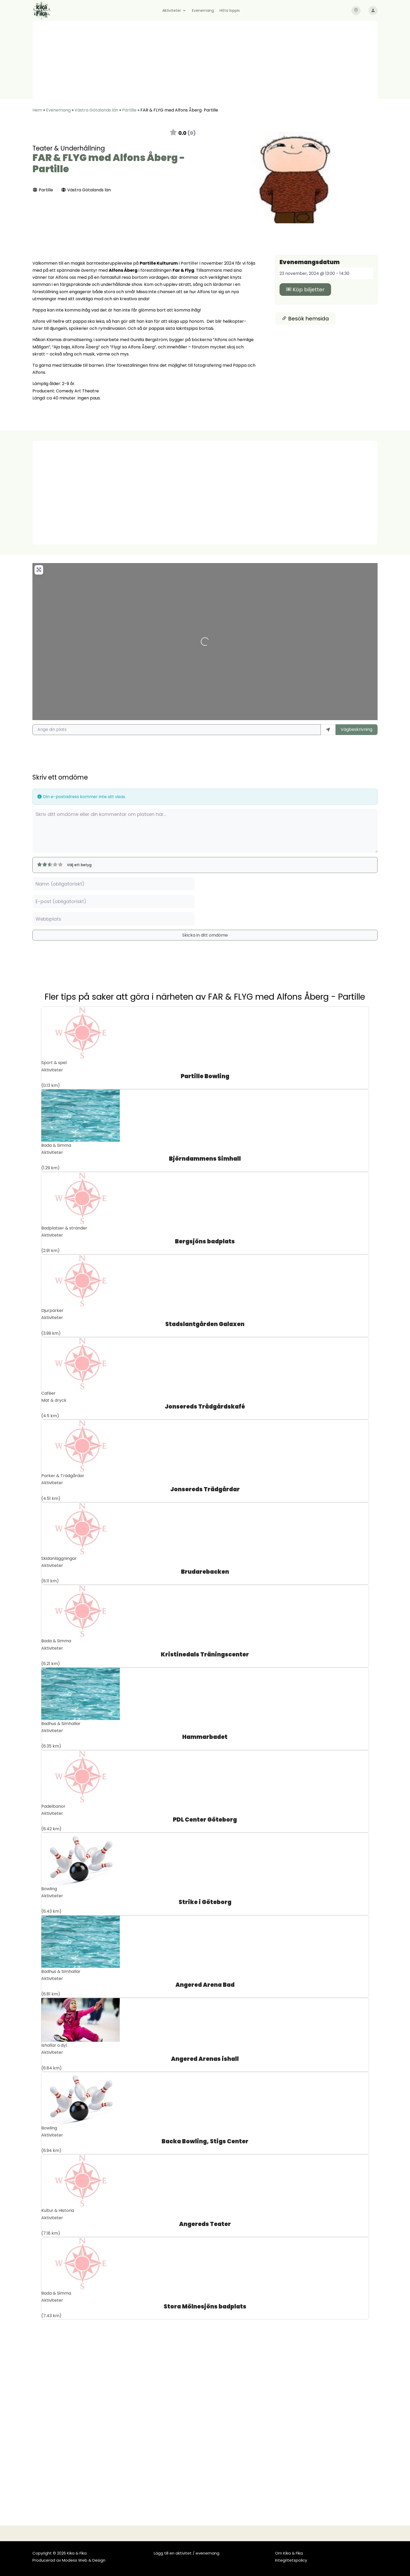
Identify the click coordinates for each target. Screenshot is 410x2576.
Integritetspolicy (291, 2560)
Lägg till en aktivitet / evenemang (186, 2553)
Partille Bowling (205, 1076)
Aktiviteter (171, 11)
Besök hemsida (305, 318)
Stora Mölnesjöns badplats (205, 2306)
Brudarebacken (205, 1572)
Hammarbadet (204, 1737)
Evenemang (203, 11)
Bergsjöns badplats (205, 1241)
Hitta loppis (230, 11)
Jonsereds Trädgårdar (205, 1489)
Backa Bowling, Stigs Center (205, 2141)
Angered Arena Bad (205, 1985)
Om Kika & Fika (289, 2553)
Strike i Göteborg (205, 1902)
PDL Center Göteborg (205, 1820)
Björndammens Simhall (205, 1159)
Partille (129, 110)
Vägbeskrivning (356, 729)
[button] (226, 178)
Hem (37, 110)
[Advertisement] (205, 59)
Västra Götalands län (96, 110)
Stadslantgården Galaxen (204, 1324)
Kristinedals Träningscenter (205, 1654)
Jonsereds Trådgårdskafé (205, 1407)
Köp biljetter (305, 289)
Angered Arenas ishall (205, 2059)
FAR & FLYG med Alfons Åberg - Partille (108, 163)
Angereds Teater (205, 2224)
